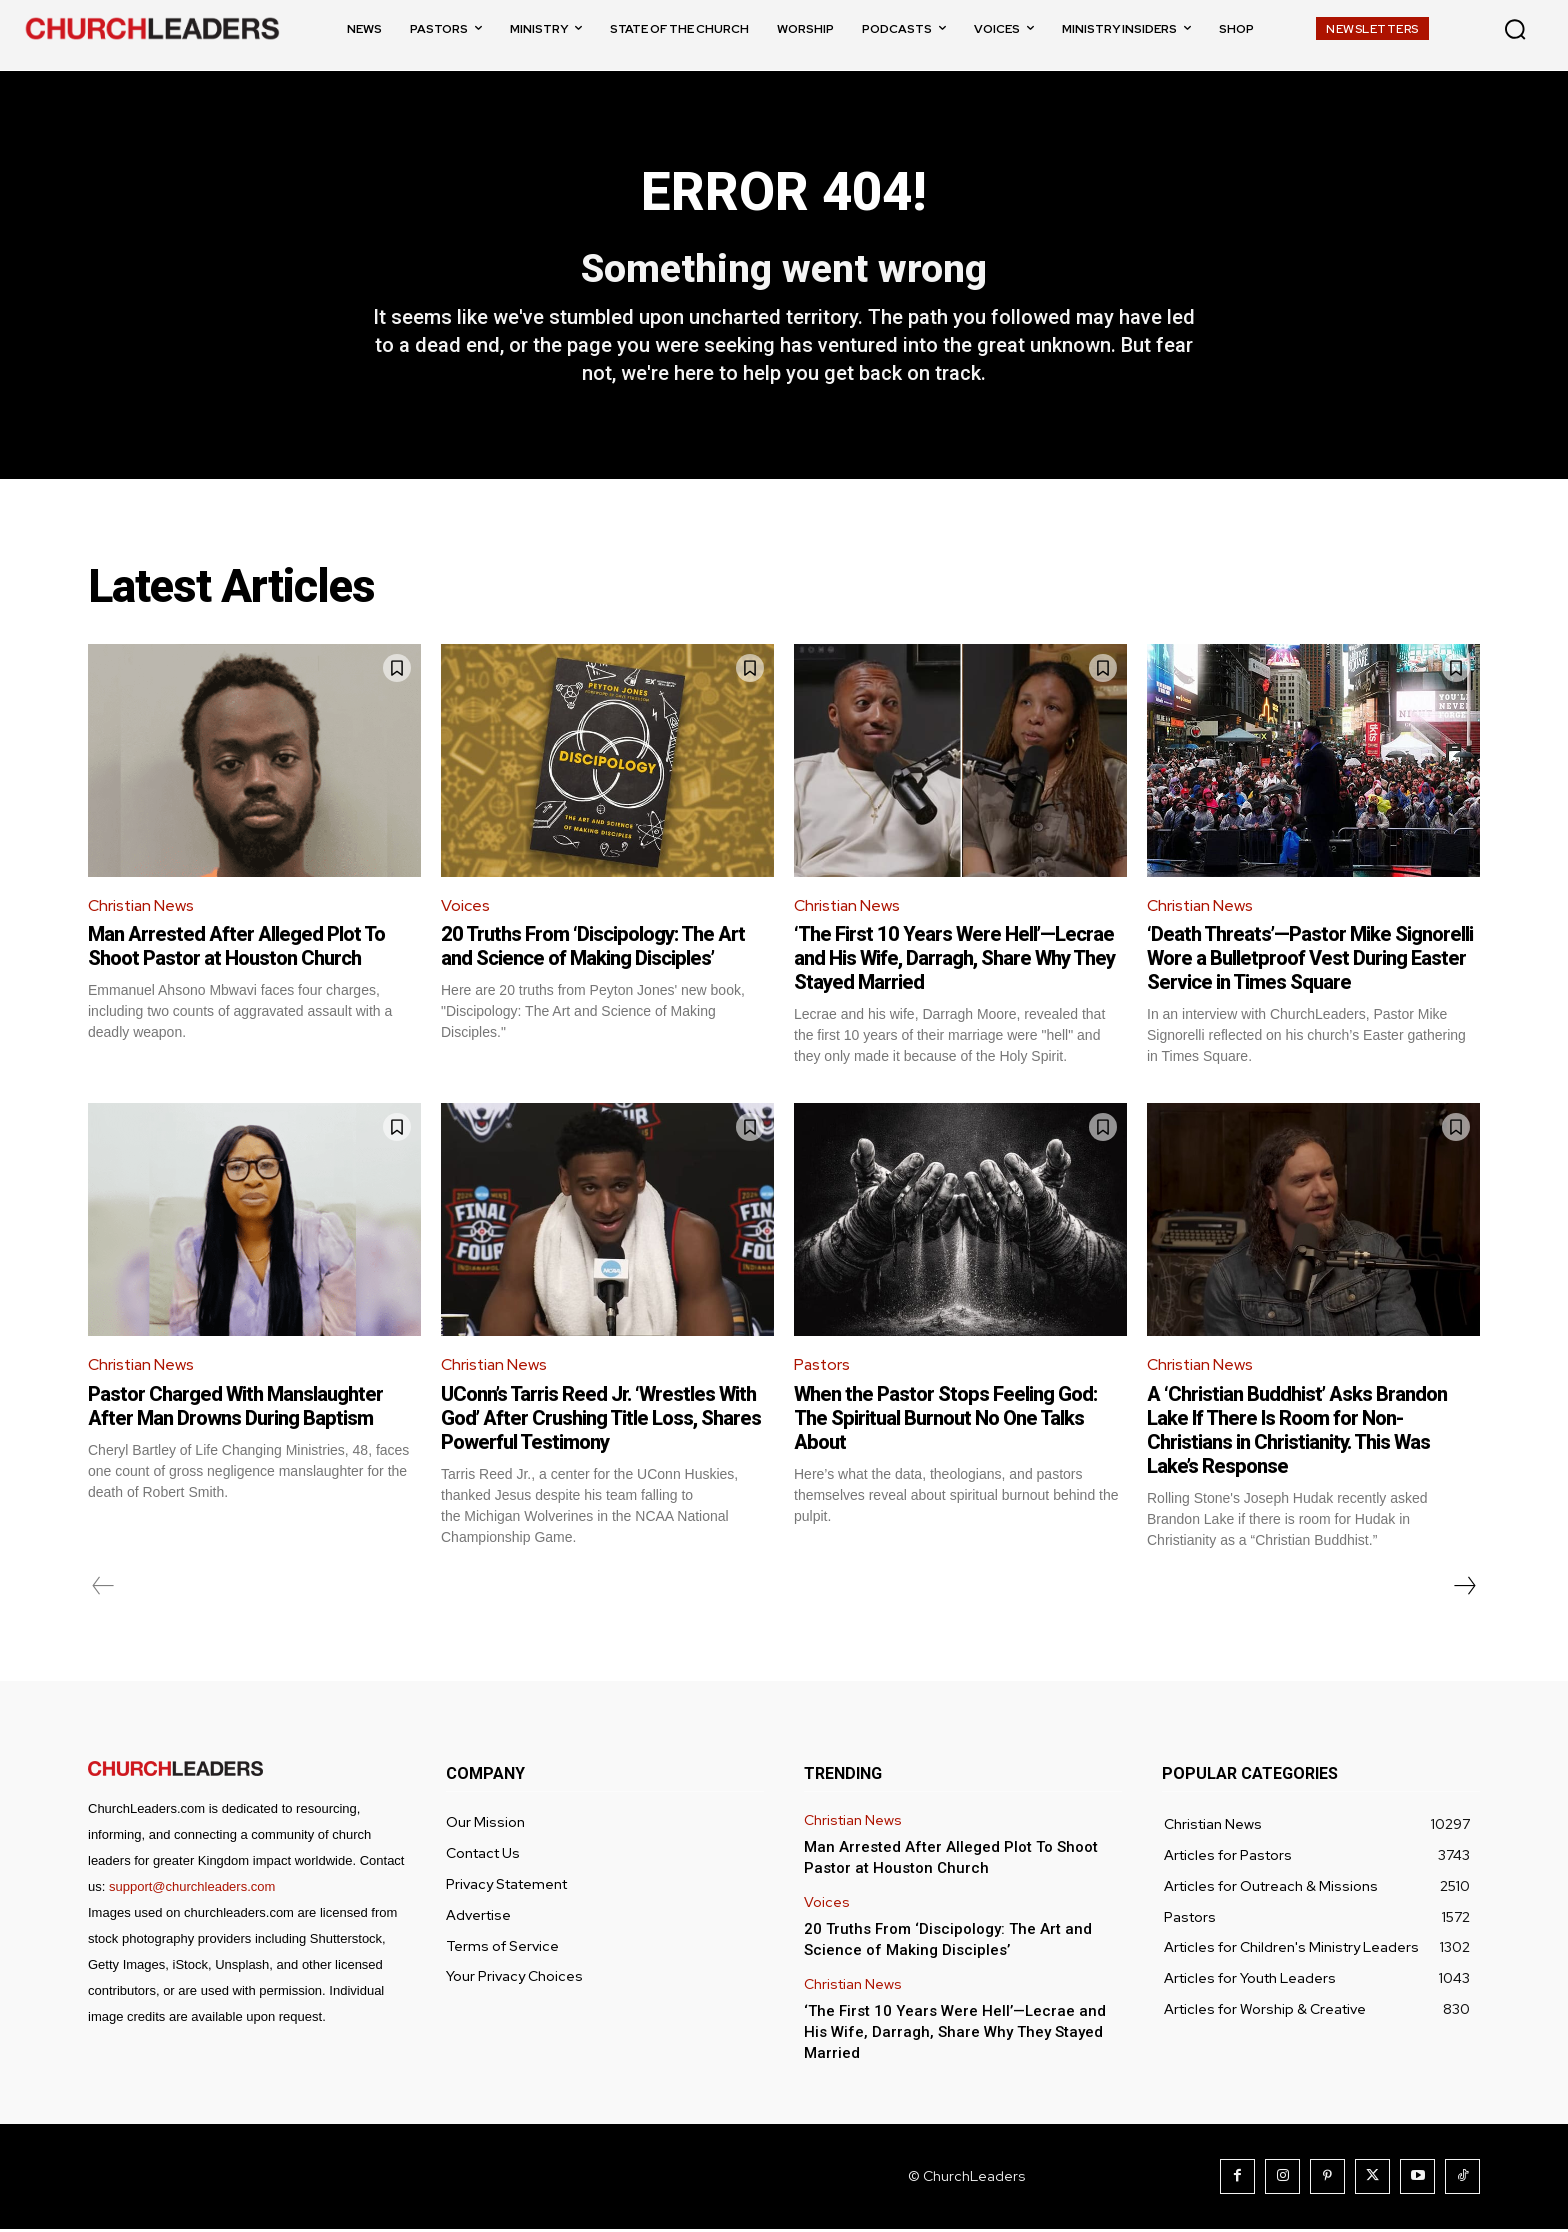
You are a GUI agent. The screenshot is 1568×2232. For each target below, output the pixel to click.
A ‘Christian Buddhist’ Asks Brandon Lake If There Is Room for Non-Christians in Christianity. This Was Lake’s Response (1297, 1433)
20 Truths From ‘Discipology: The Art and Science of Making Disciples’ (593, 949)
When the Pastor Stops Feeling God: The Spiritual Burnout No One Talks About (945, 1421)
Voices (465, 908)
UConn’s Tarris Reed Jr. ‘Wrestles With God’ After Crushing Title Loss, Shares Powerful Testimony (601, 1421)
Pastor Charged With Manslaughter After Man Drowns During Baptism (235, 1409)
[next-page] (1464, 1589)
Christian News (142, 908)
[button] (1515, 29)
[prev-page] (103, 1589)
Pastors (823, 1367)
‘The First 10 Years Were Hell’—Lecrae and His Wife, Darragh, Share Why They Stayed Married (954, 961)
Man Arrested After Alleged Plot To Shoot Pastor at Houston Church (236, 949)
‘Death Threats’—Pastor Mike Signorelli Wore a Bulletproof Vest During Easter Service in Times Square (1310, 961)
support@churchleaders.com (192, 1889)
